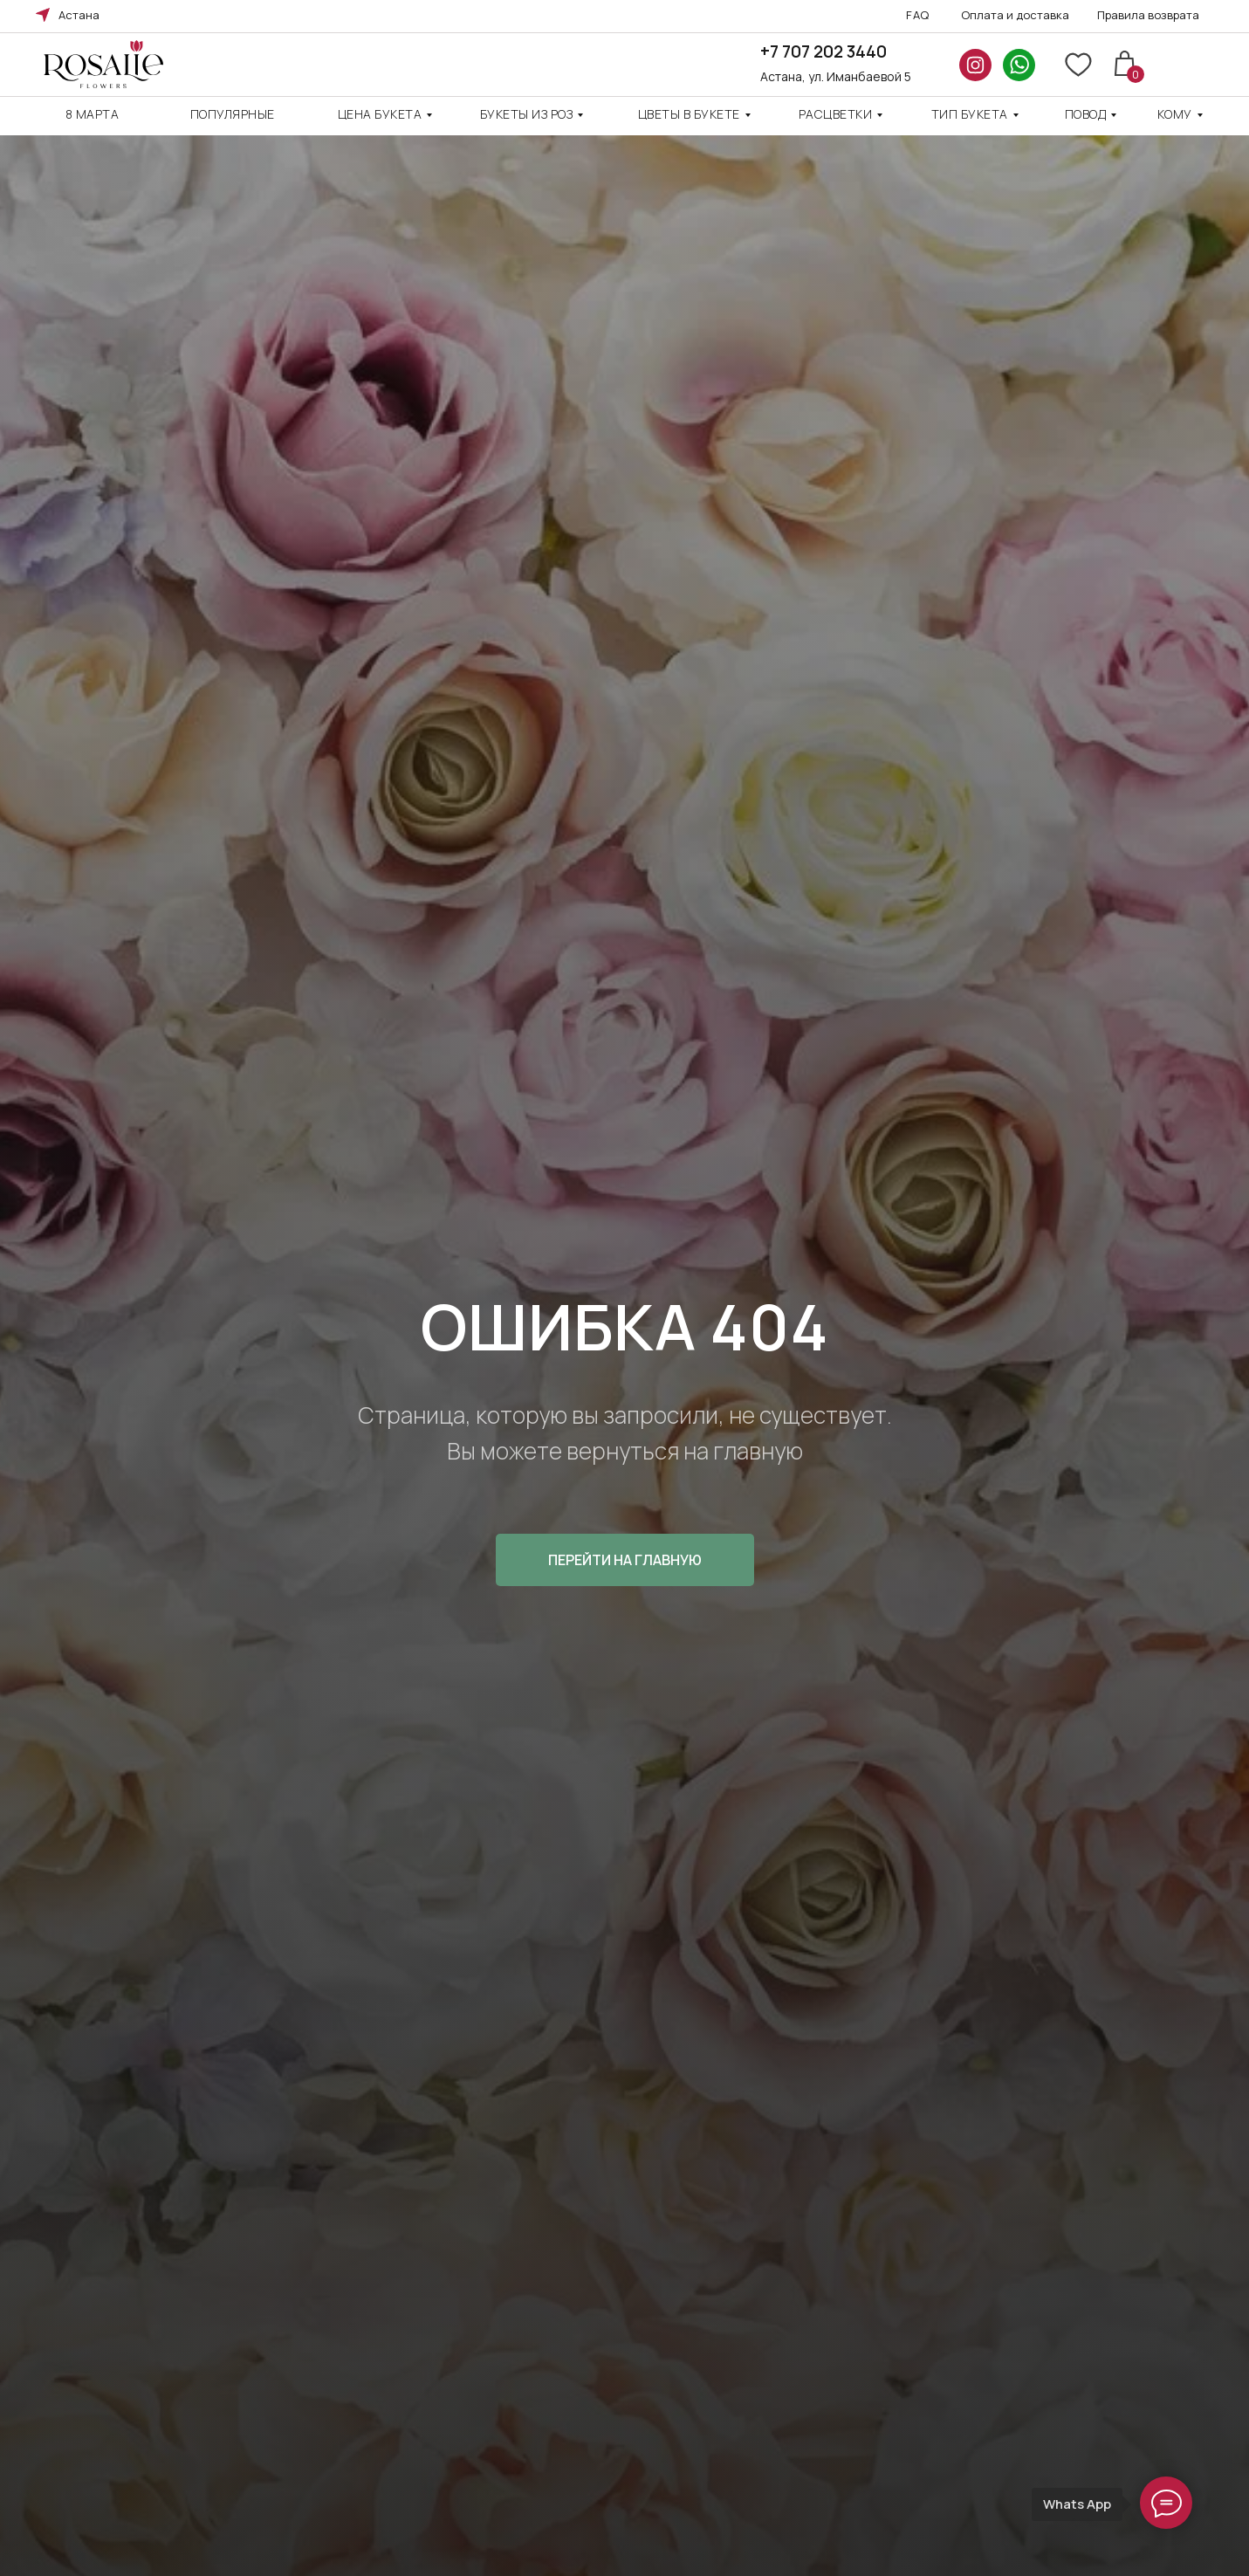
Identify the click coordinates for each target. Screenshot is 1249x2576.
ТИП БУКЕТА (969, 114)
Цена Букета (380, 114)
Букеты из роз (526, 114)
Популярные (232, 114)
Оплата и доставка (1015, 15)
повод (1086, 114)
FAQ (918, 15)
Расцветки (836, 114)
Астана (79, 15)
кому (1174, 114)
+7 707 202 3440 (823, 51)
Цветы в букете (689, 114)
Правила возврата (1148, 15)
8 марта (92, 114)
